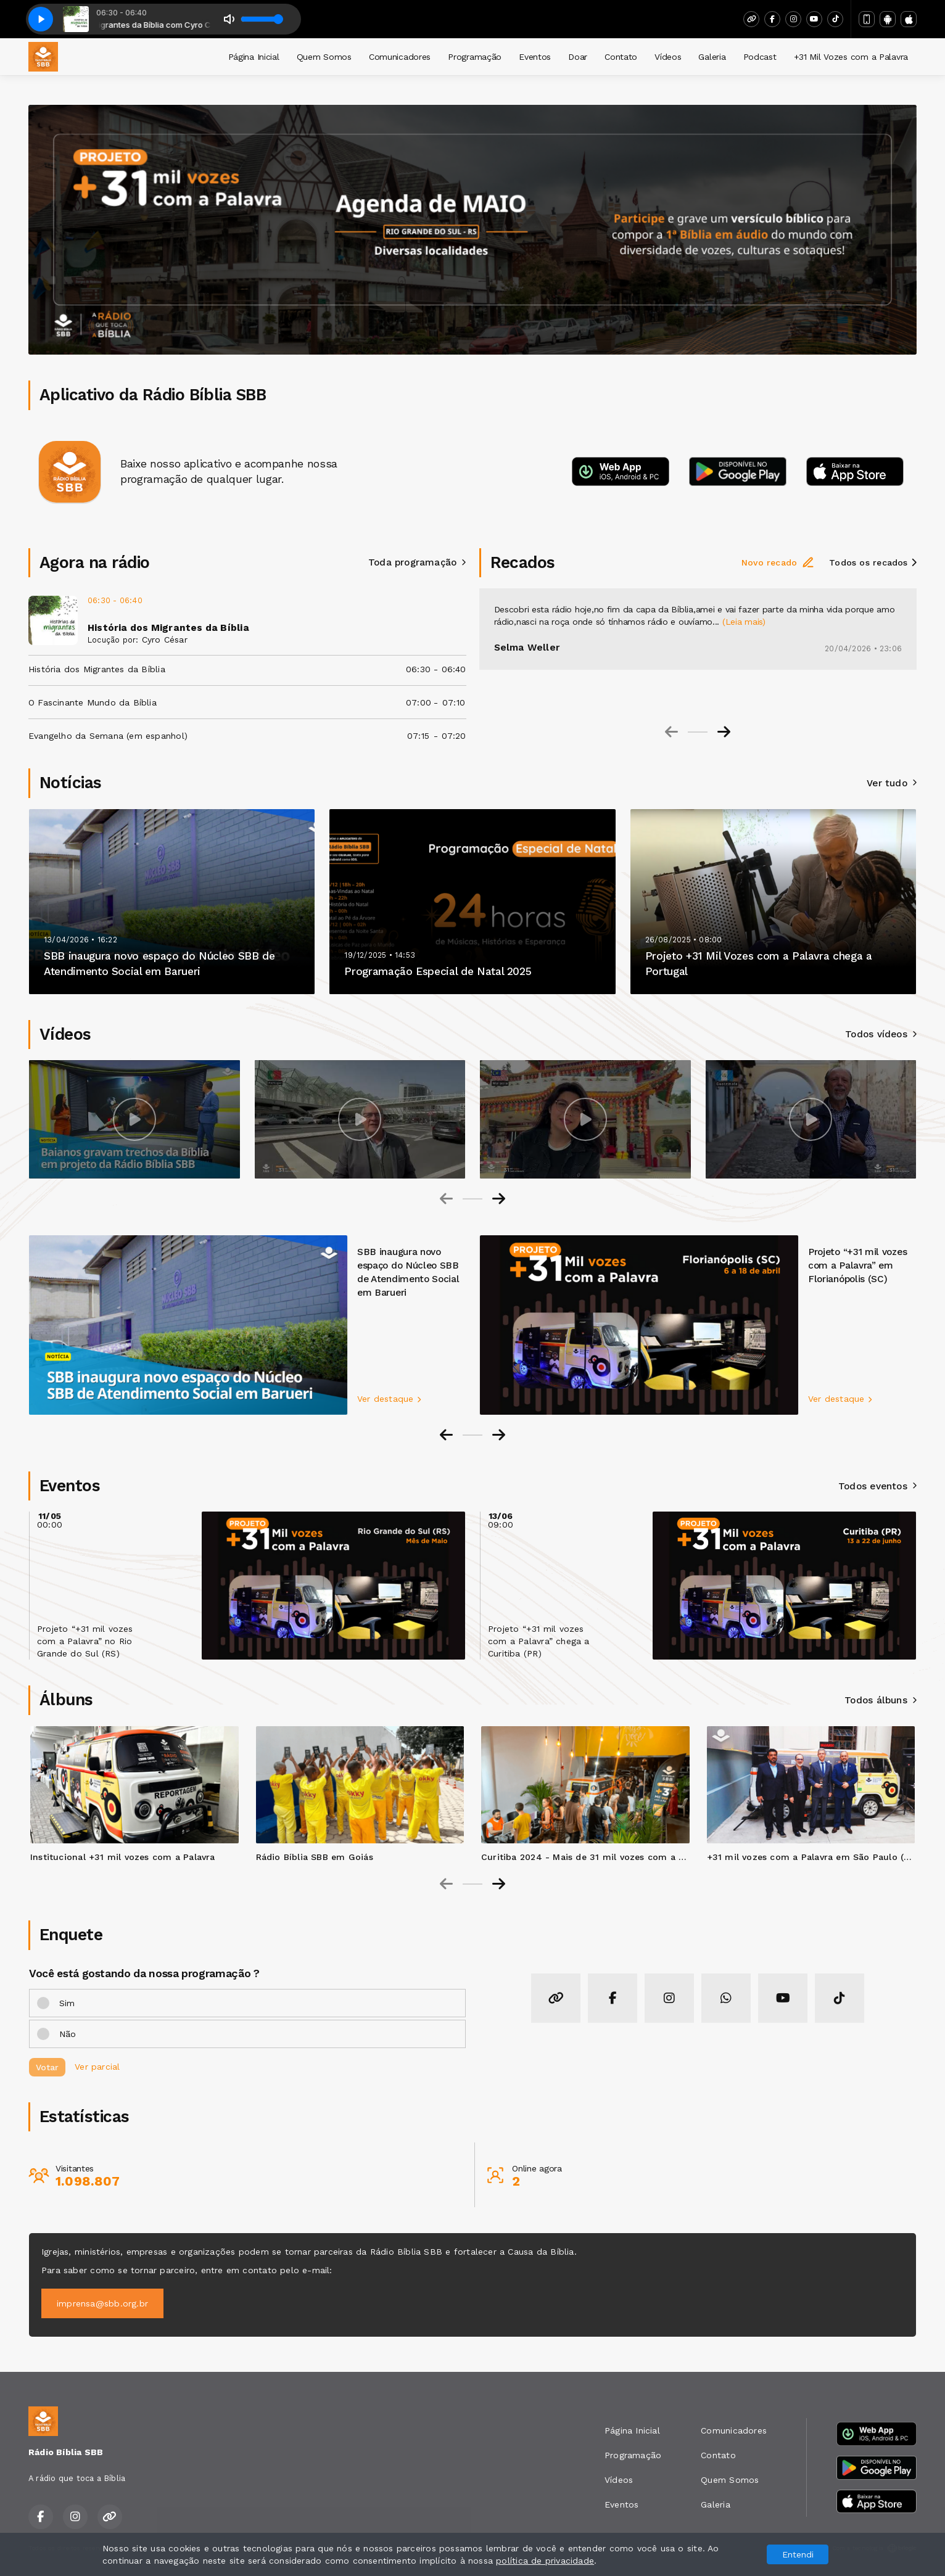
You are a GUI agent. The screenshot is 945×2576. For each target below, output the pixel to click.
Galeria (711, 57)
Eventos (535, 57)
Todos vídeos (881, 1034)
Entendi (798, 2554)
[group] (134, 1119)
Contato (621, 57)
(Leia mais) (743, 622)
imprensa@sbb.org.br (102, 2303)
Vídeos (667, 57)
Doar (577, 57)
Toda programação (417, 562)
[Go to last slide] (446, 1435)
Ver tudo (892, 783)
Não (67, 2034)
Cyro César (165, 639)
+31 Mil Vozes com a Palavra (851, 57)
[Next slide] (723, 732)
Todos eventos (877, 1486)
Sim (67, 2003)
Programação (474, 57)
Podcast (760, 57)
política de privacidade (545, 2561)
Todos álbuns (880, 1700)
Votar (47, 2067)
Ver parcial (97, 2066)
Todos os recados (873, 562)
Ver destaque (389, 1399)
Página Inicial (253, 57)
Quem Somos (324, 57)
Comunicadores (400, 57)
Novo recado (777, 562)
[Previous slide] (671, 732)
